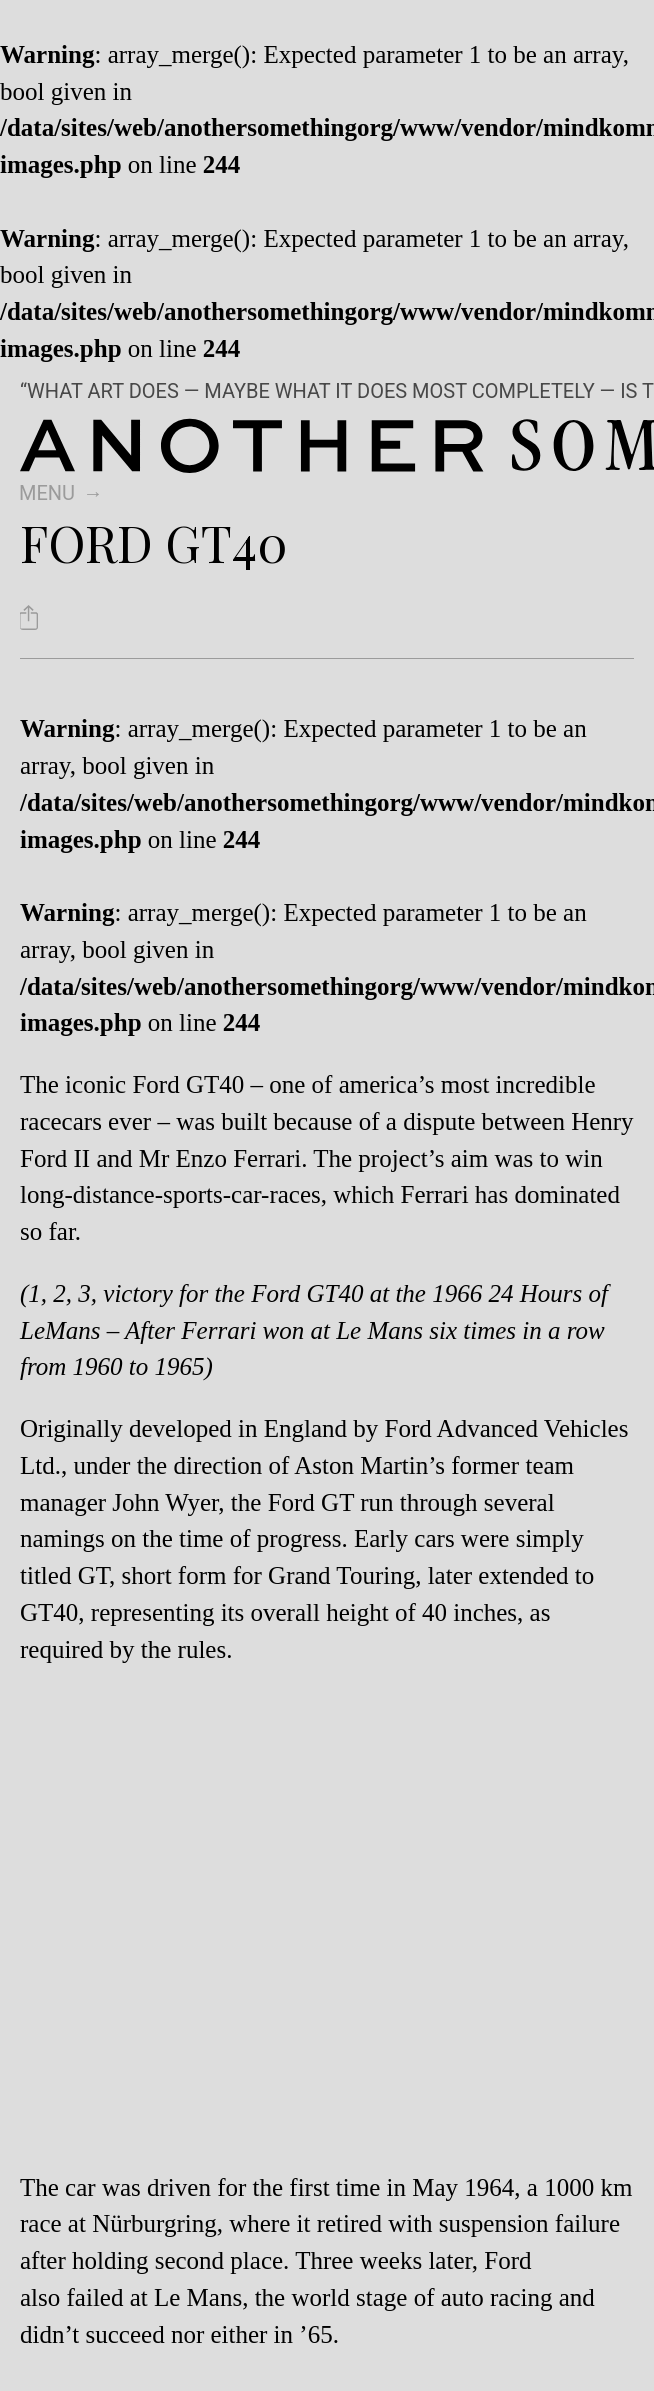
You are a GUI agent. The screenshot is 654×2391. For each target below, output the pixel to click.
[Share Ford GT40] (29, 617)
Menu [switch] (47, 493)
